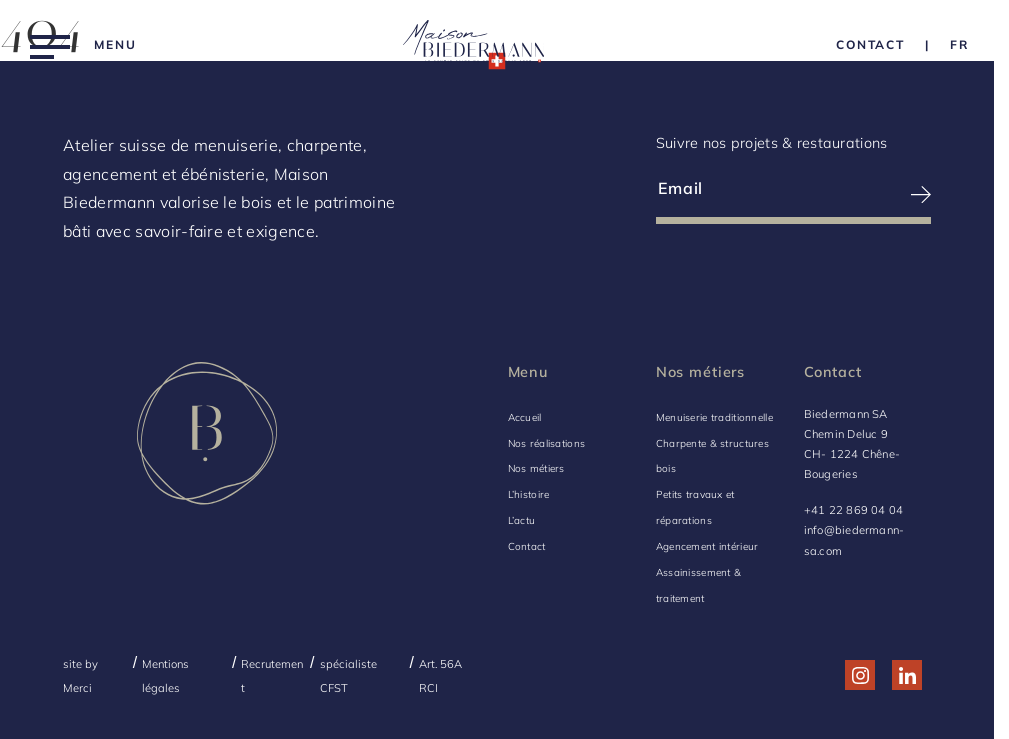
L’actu (522, 520)
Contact (527, 546)
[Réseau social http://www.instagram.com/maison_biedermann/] (860, 675)
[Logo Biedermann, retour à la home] (474, 44)
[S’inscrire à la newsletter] (863, 194)
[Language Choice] (959, 44)
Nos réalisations (547, 443)
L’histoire (529, 494)
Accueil (525, 417)
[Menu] (83, 44)
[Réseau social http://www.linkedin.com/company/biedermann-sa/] (907, 675)
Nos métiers (536, 468)
